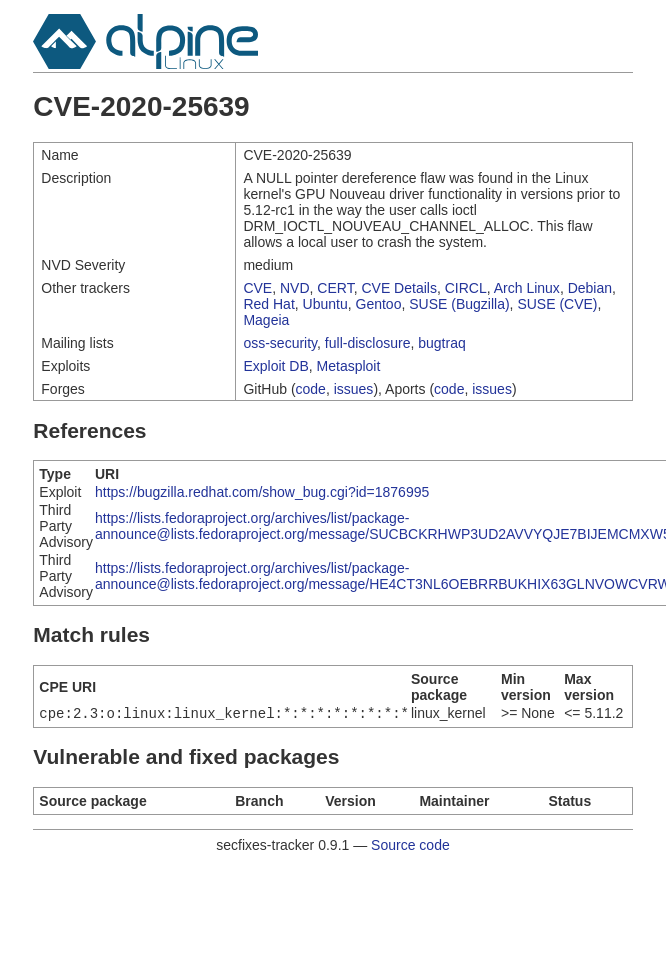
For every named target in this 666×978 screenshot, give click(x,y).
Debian (590, 288)
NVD (295, 288)
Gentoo (379, 304)
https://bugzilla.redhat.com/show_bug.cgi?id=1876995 (262, 492)
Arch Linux (527, 288)
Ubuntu (325, 304)
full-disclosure (368, 343)
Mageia (266, 320)
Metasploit (349, 366)
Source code (410, 847)
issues (354, 389)
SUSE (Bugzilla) (459, 304)
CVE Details (398, 288)
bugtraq (441, 343)
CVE (257, 288)
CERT (335, 288)
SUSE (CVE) (557, 304)
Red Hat (268, 304)
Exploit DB (275, 366)
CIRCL (466, 288)
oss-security (280, 343)
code (311, 389)
